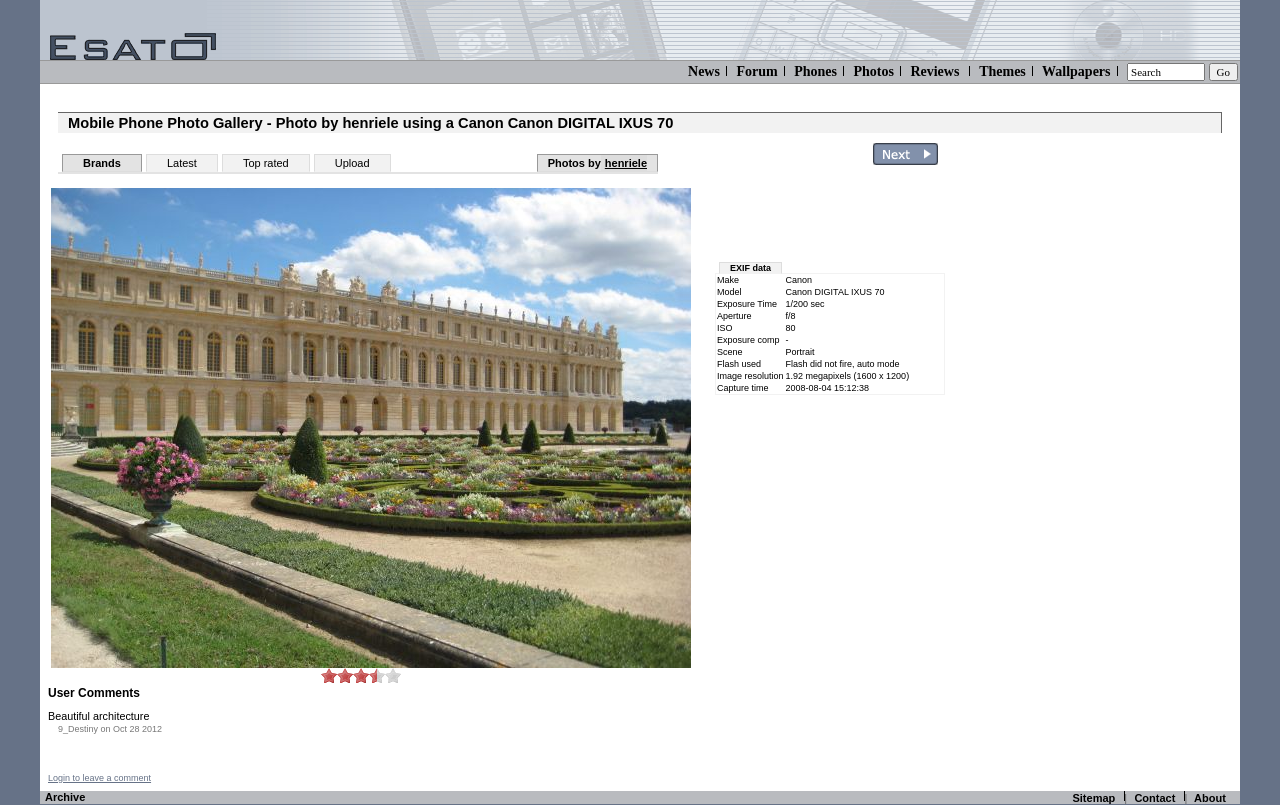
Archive (65, 797)
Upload (352, 163)
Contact (1154, 798)
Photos (873, 71)
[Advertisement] (1122, 473)
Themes (1002, 71)
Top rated (266, 163)
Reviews (934, 71)
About (1210, 798)
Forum (756, 71)
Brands (102, 163)
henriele (626, 163)
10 (393, 675)
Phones (815, 71)
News (704, 71)
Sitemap (1093, 798)
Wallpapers (1076, 71)
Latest (182, 163)
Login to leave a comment (99, 778)
